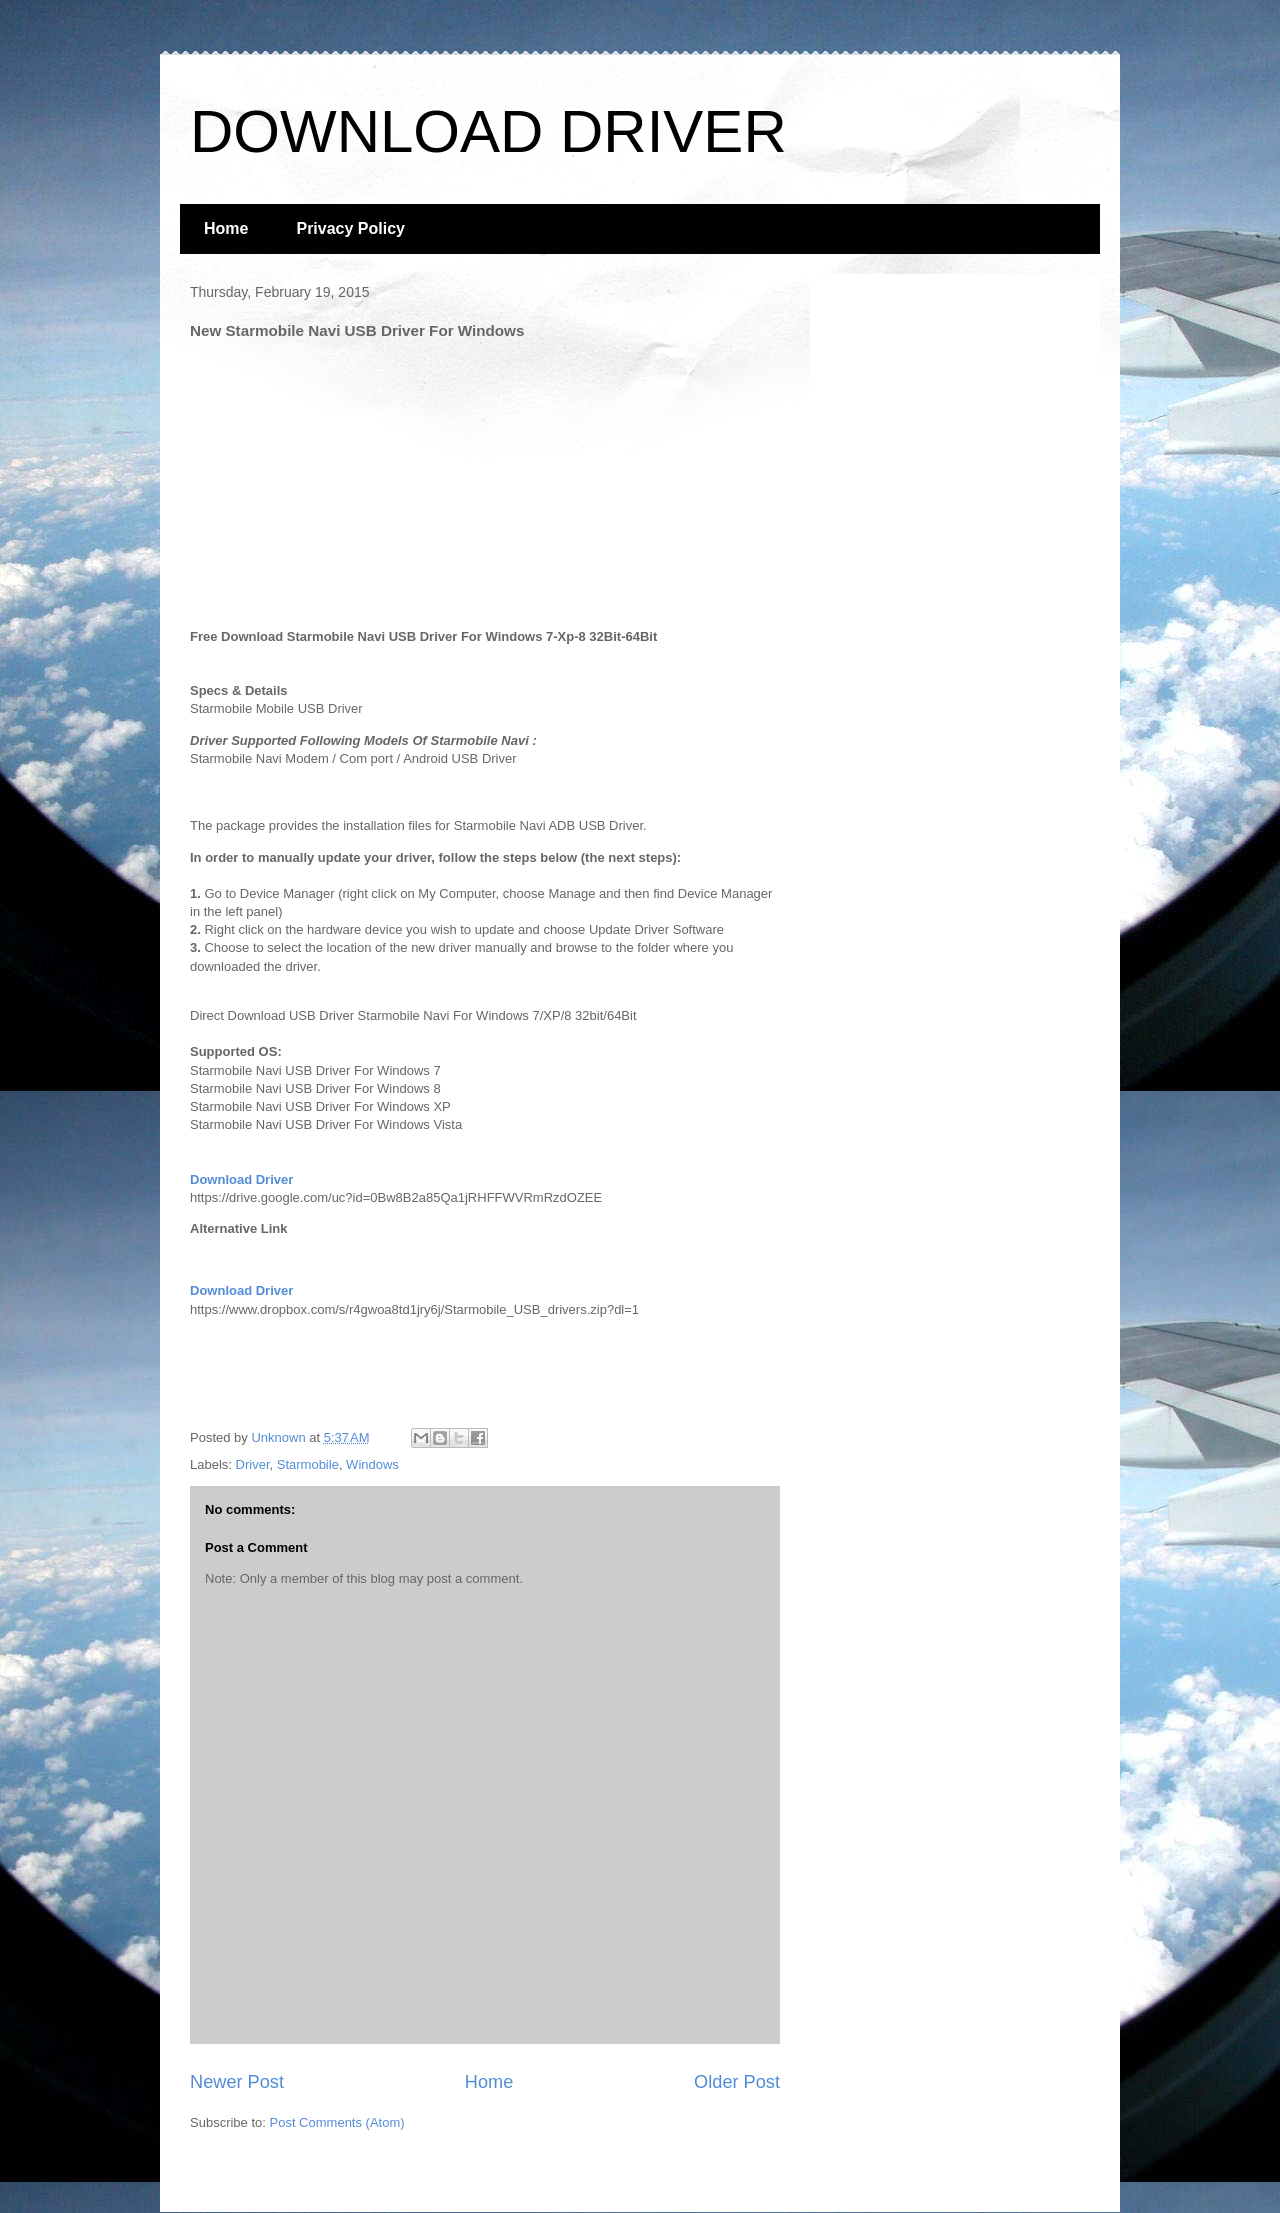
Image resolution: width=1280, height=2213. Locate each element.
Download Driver (241, 1179)
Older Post (737, 2082)
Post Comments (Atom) (337, 2122)
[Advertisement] (340, 479)
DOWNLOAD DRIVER (488, 131)
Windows (372, 1464)
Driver (253, 1464)
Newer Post (237, 2082)
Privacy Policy (350, 228)
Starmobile (308, 1464)
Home (226, 228)
